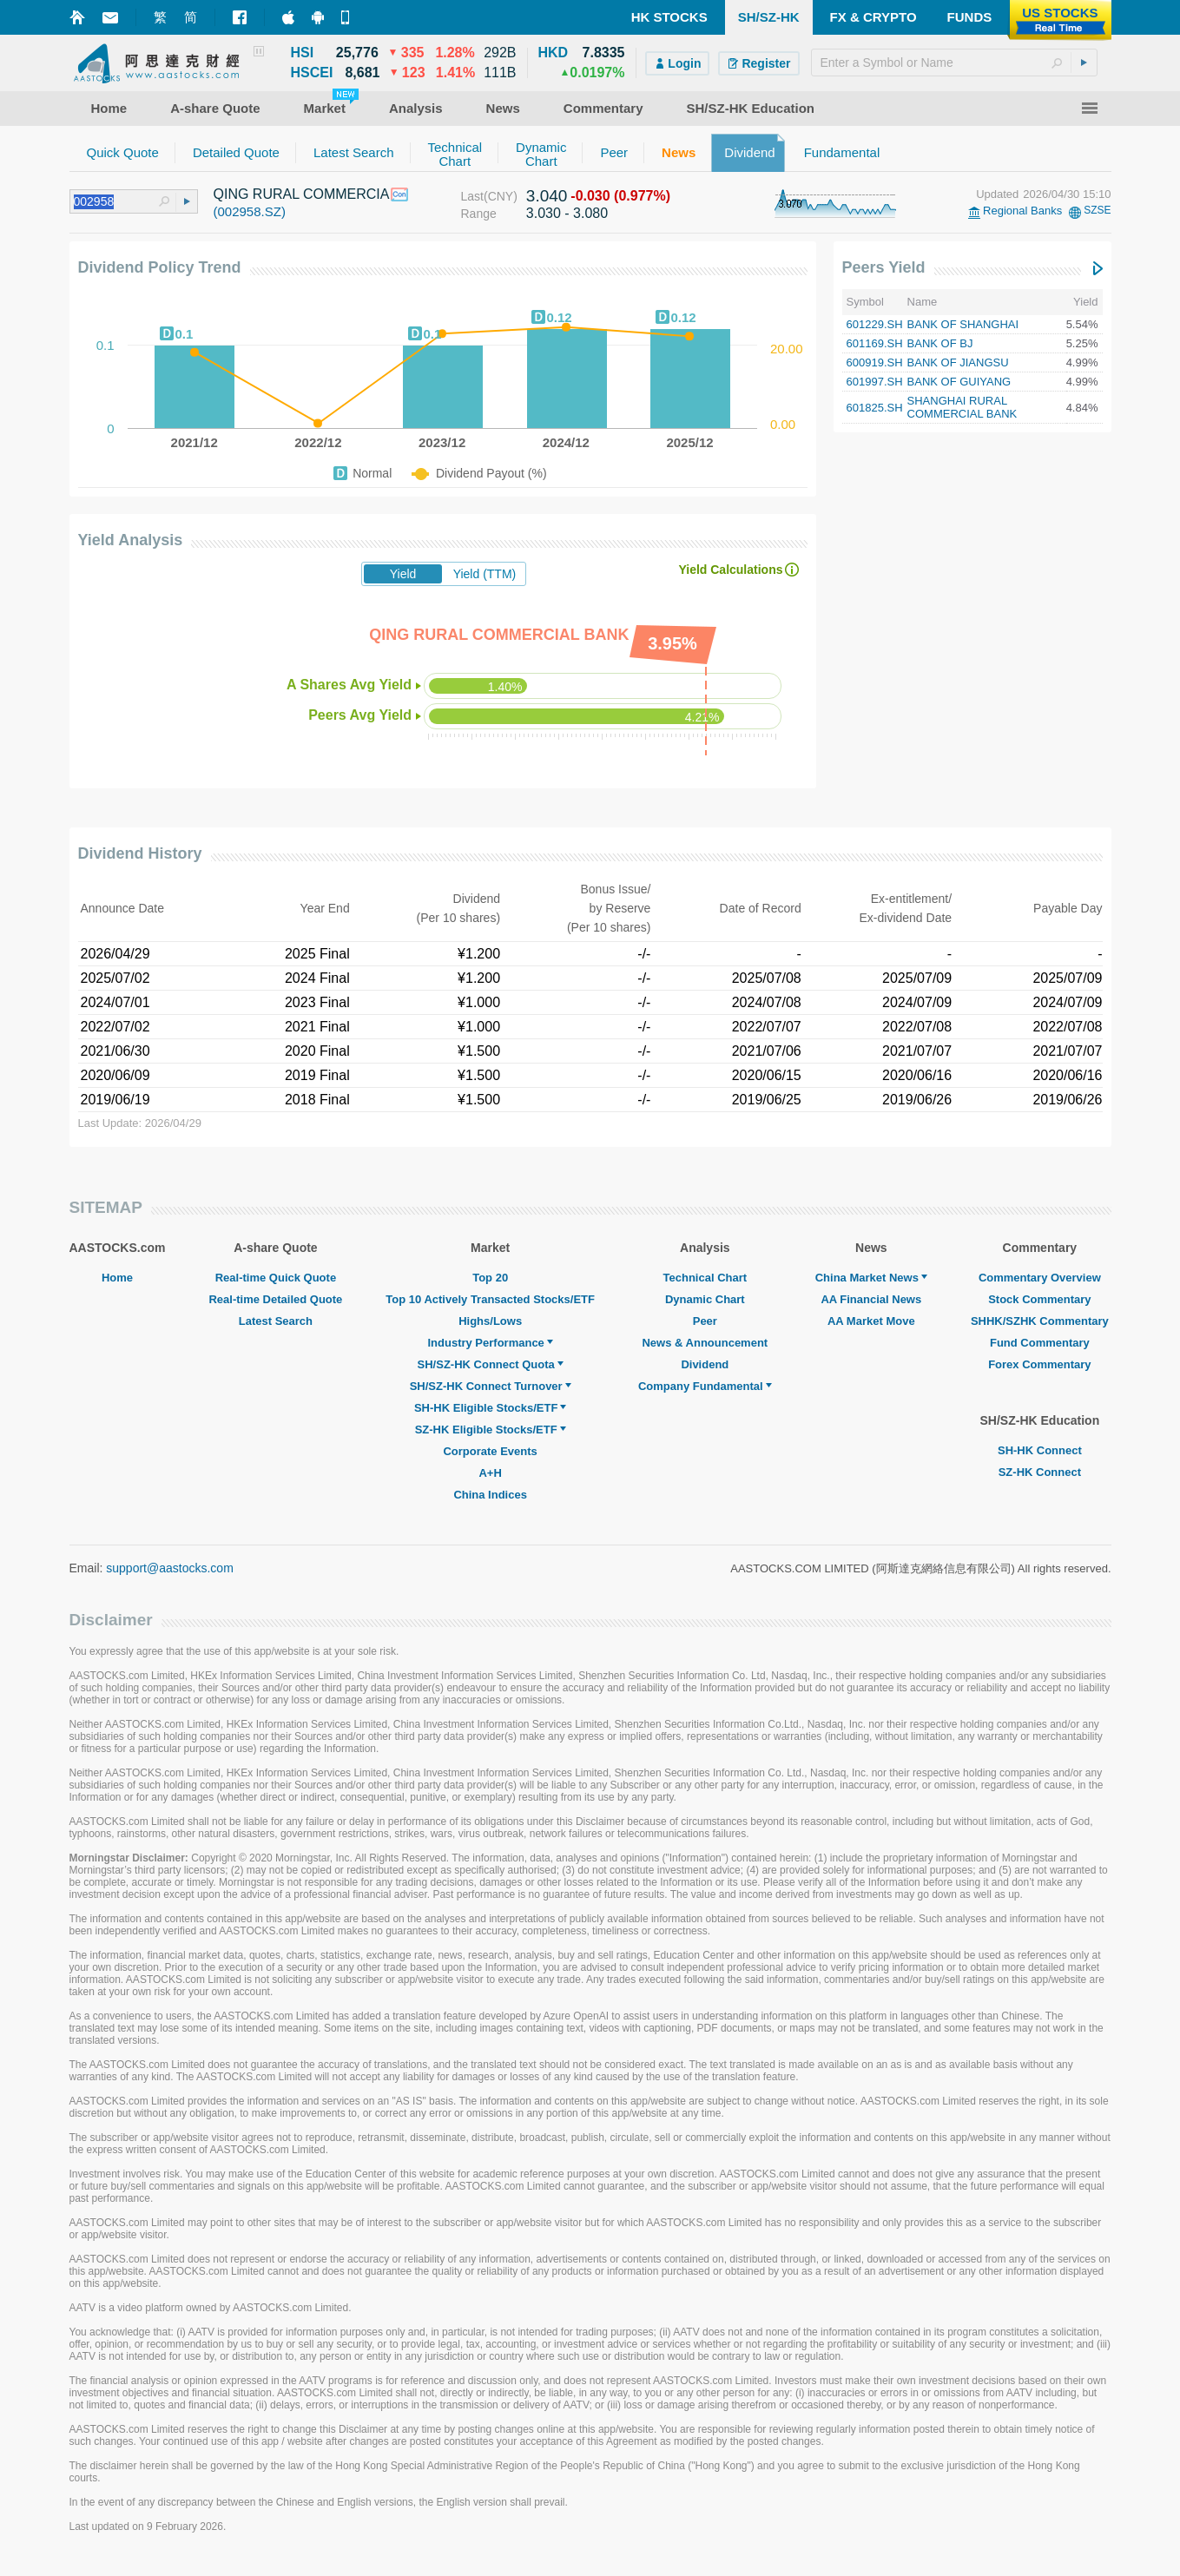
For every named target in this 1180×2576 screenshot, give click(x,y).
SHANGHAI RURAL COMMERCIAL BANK (962, 407)
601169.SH (875, 343)
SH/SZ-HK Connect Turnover (490, 1386)
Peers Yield (884, 267)
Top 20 (490, 1277)
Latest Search (276, 1321)
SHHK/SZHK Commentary (1040, 1321)
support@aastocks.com (170, 1568)
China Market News (871, 1277)
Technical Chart (705, 1277)
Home (117, 1277)
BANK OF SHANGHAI (963, 324)
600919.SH (875, 362)
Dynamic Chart (705, 1299)
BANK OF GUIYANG (959, 381)
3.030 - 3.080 (567, 213)
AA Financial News (871, 1299)
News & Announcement (705, 1342)
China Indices (490, 1494)
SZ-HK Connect (1040, 1472)
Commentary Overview (1040, 1277)
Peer (705, 1321)
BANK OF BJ (940, 343)
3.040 (547, 196)
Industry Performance (489, 1342)
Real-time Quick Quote (275, 1277)
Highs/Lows (490, 1321)
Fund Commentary (1040, 1342)
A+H (489, 1472)
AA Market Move (871, 1321)
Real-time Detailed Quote (275, 1299)
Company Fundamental (705, 1386)
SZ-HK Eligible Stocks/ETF (490, 1429)
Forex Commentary (1039, 1364)
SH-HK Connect (1040, 1450)
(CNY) (500, 196)
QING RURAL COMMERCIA (302, 194)
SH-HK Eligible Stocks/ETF (490, 1407)
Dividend (704, 1364)
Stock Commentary (1039, 1299)
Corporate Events (490, 1451)
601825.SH (875, 407)
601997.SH (875, 381)
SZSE (1097, 210)
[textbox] (954, 62)
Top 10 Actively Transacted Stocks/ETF (490, 1299)
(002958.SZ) (250, 211)
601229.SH (875, 324)
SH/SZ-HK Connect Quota (491, 1364)
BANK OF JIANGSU (958, 362)
